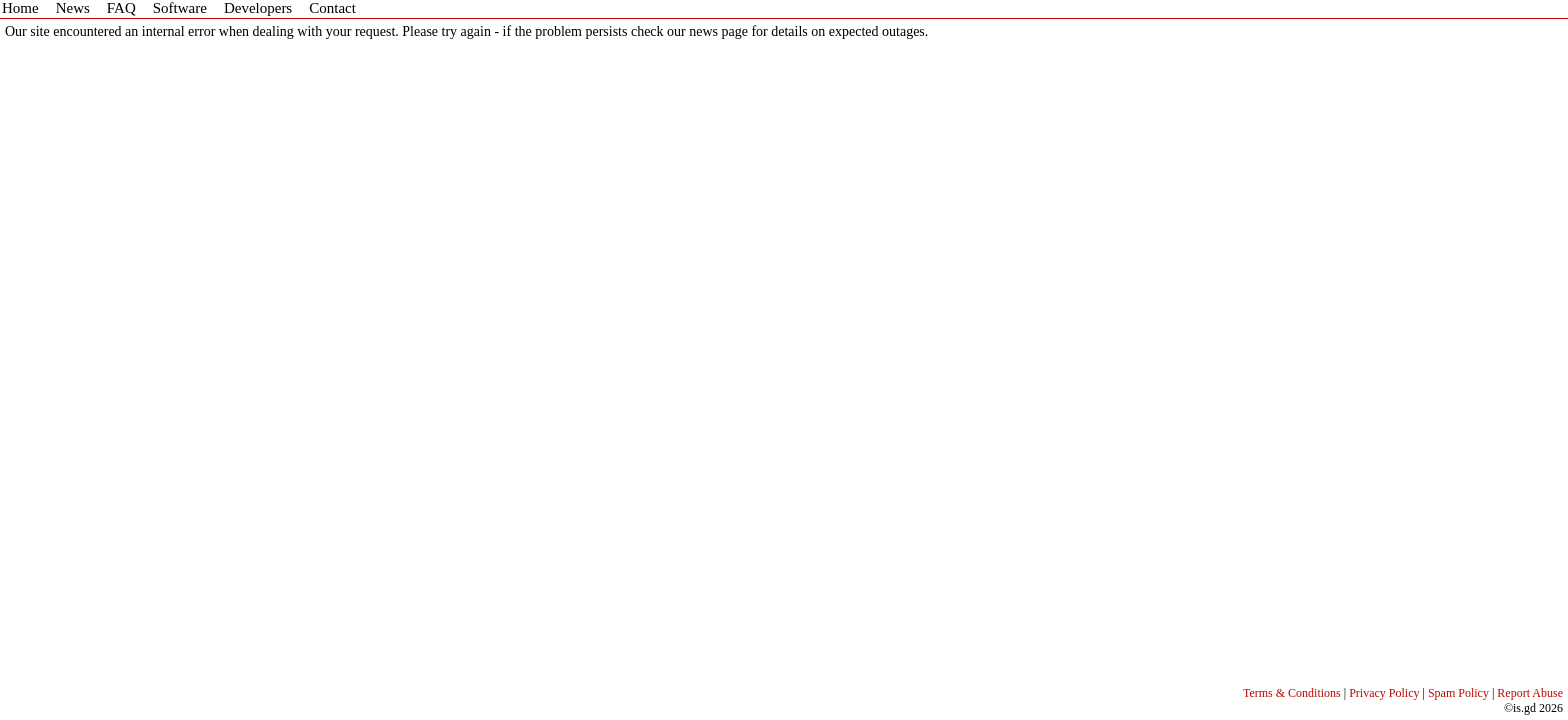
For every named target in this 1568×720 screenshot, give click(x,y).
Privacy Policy (1384, 693)
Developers (258, 8)
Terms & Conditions (1292, 693)
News (73, 8)
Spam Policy (1458, 693)
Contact (332, 8)
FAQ (121, 8)
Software (180, 8)
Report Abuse (1530, 693)
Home (20, 8)
